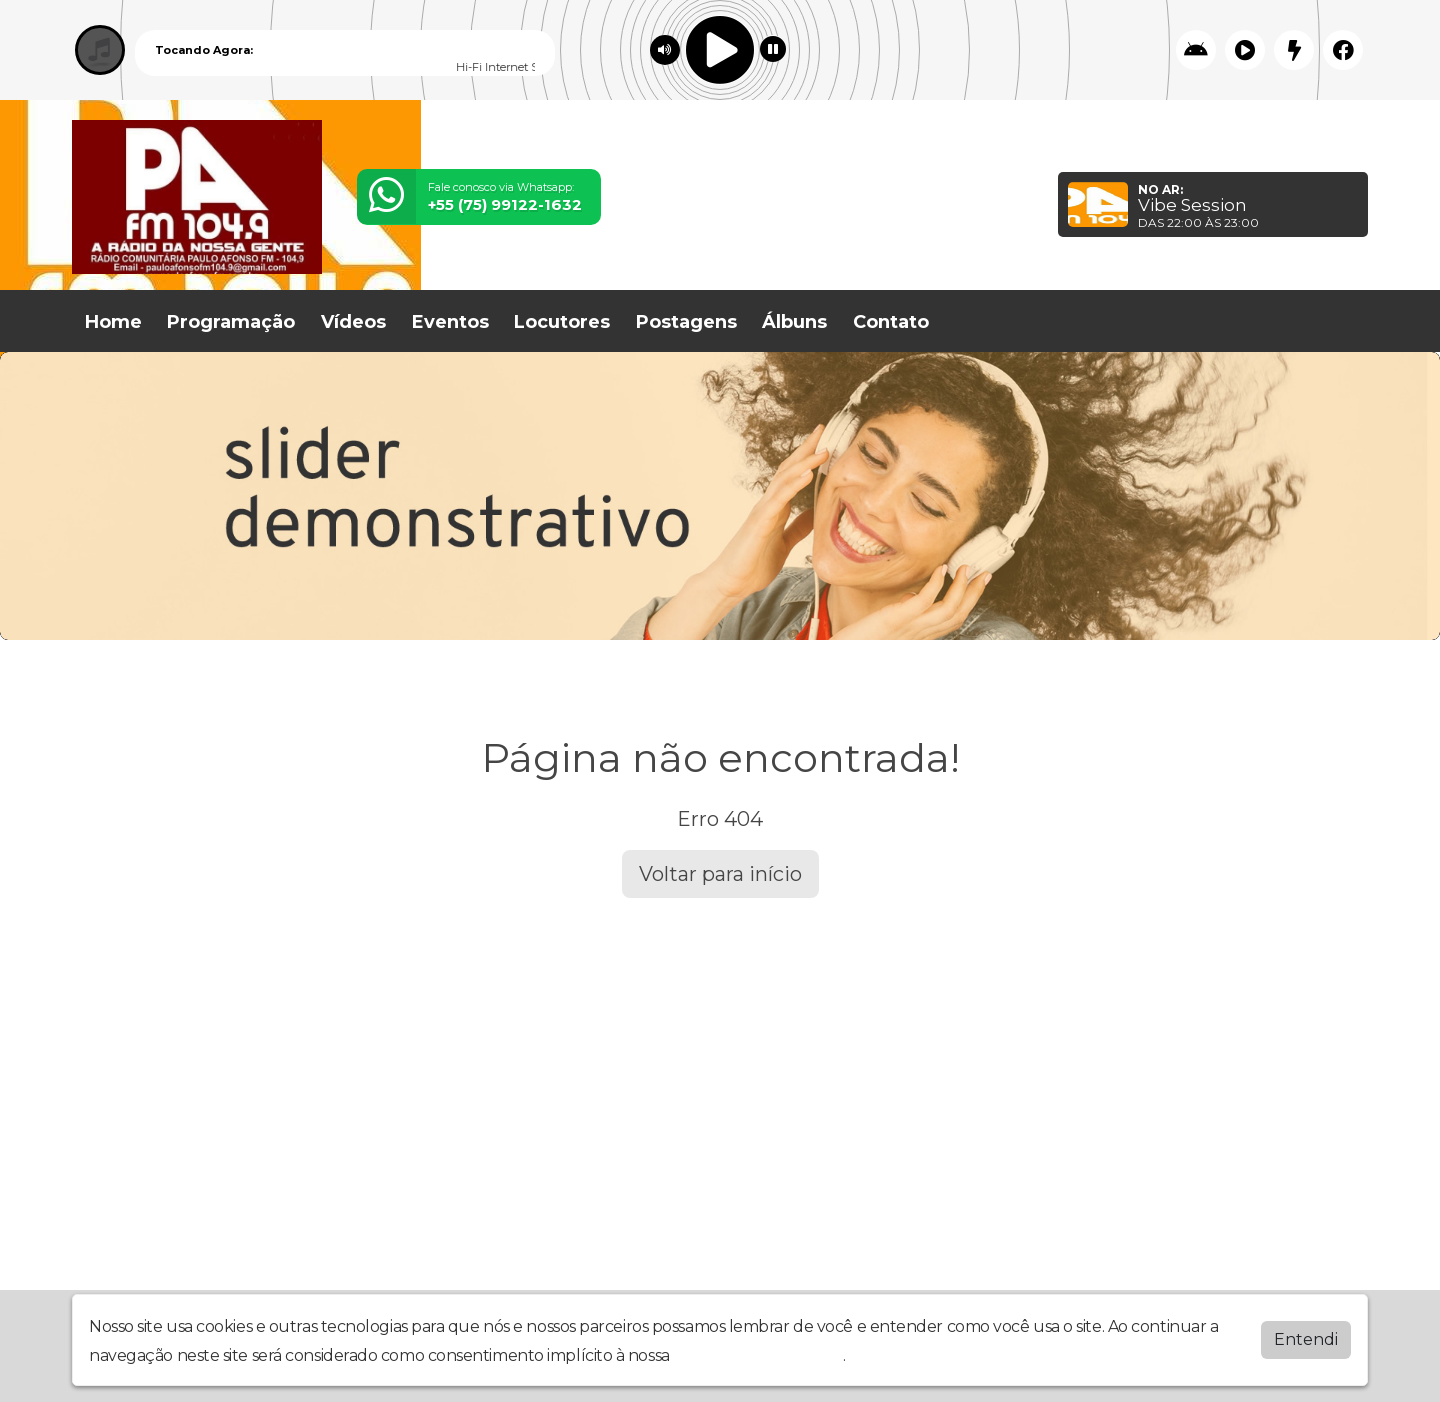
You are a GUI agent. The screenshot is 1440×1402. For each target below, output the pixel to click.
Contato (891, 322)
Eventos (450, 322)
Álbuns (794, 322)
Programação (231, 322)
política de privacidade (758, 1355)
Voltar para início (720, 874)
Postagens (686, 322)
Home (113, 322)
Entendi (1306, 1339)
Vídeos (353, 322)
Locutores (562, 322)
